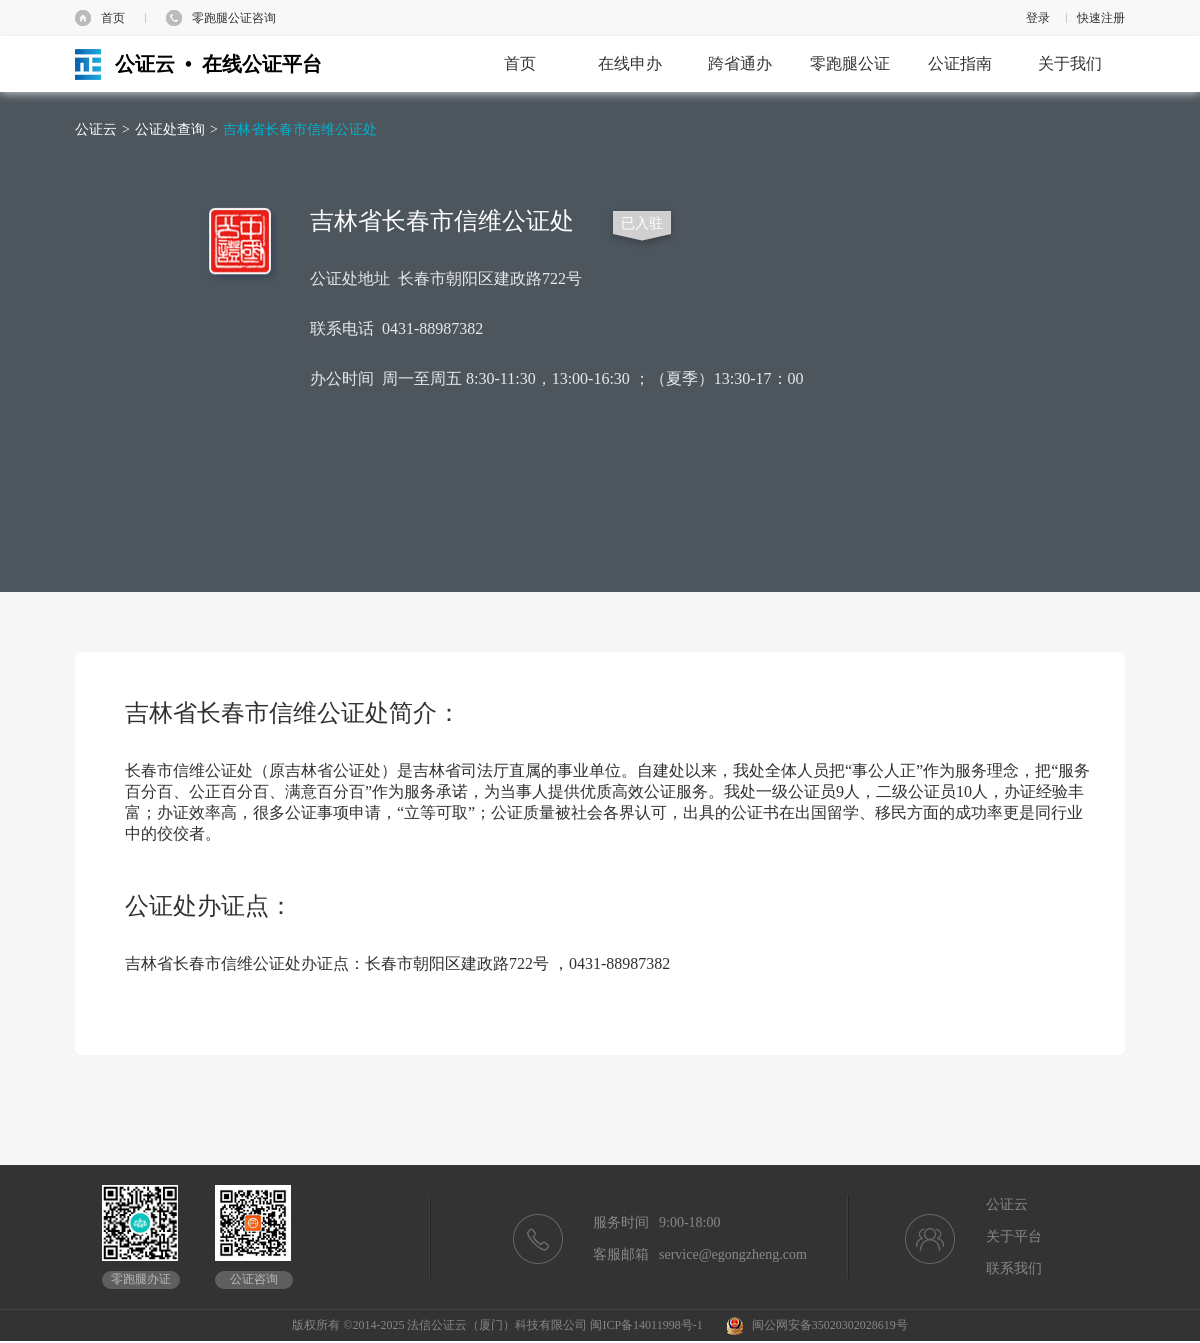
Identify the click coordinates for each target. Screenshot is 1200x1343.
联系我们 (1014, 1268)
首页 (113, 18)
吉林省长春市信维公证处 (300, 129)
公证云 (96, 129)
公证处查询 (170, 129)
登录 (1038, 18)
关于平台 (1014, 1236)
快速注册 (1101, 18)
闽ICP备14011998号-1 (646, 1325)
